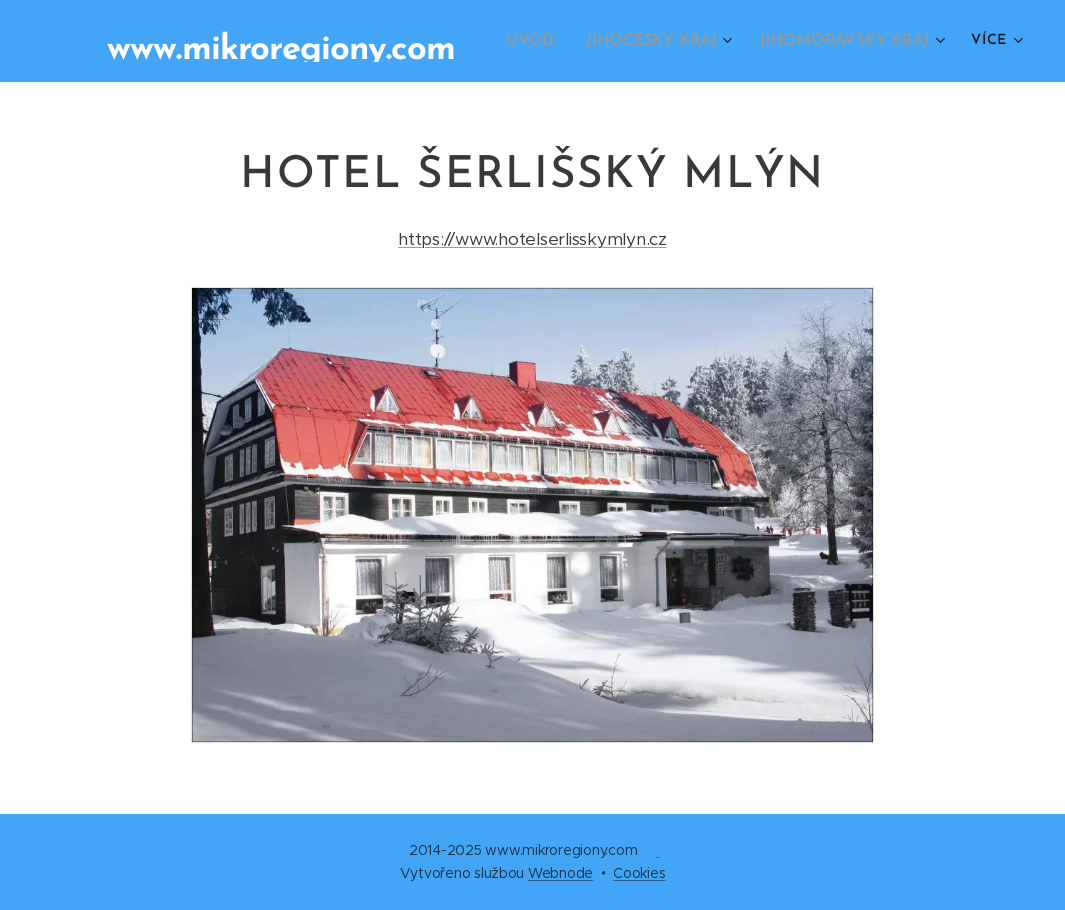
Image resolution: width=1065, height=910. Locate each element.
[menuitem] (549, 41)
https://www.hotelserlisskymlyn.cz (532, 239)
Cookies (639, 873)
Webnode (560, 873)
